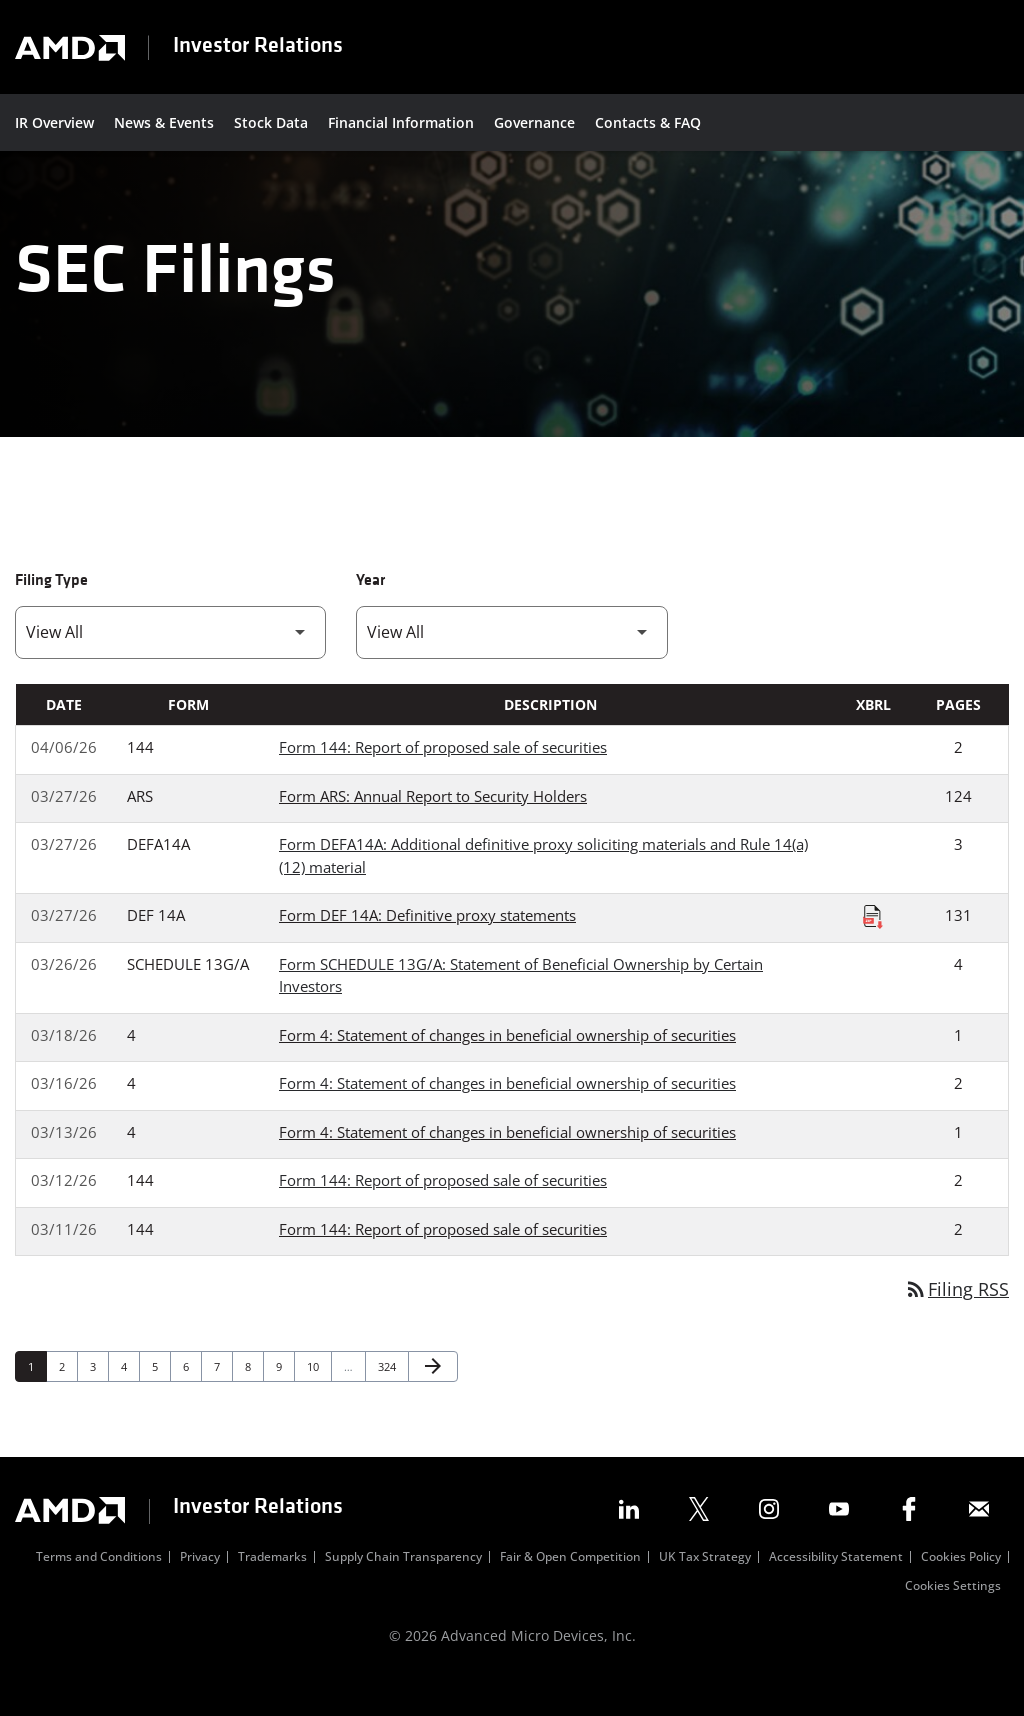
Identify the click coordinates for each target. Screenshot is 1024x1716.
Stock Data (271, 122)
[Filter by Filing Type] (170, 664)
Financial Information (401, 122)
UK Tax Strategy (705, 1591)
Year (370, 613)
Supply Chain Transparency (403, 1591)
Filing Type (51, 613)
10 (318, 1398)
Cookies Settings (953, 1620)
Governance (534, 122)
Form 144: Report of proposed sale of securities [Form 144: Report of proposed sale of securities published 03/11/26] (443, 1261)
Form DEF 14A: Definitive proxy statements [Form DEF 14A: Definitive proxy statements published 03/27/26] (427, 947)
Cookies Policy (961, 1591)
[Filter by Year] (511, 664)
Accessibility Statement (836, 1591)
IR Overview (54, 122)
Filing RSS (956, 1321)
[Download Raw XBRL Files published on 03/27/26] (873, 948)
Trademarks (272, 1591)
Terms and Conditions (99, 1591)
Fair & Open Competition (570, 1591)
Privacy (200, 1591)
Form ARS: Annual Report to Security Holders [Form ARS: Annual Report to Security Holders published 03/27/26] (433, 828)
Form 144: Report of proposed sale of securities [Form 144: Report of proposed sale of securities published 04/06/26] (443, 779)
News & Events (164, 122)
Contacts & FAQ (648, 122)
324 (389, 1398)
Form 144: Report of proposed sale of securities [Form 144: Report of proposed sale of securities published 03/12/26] (443, 1212)
